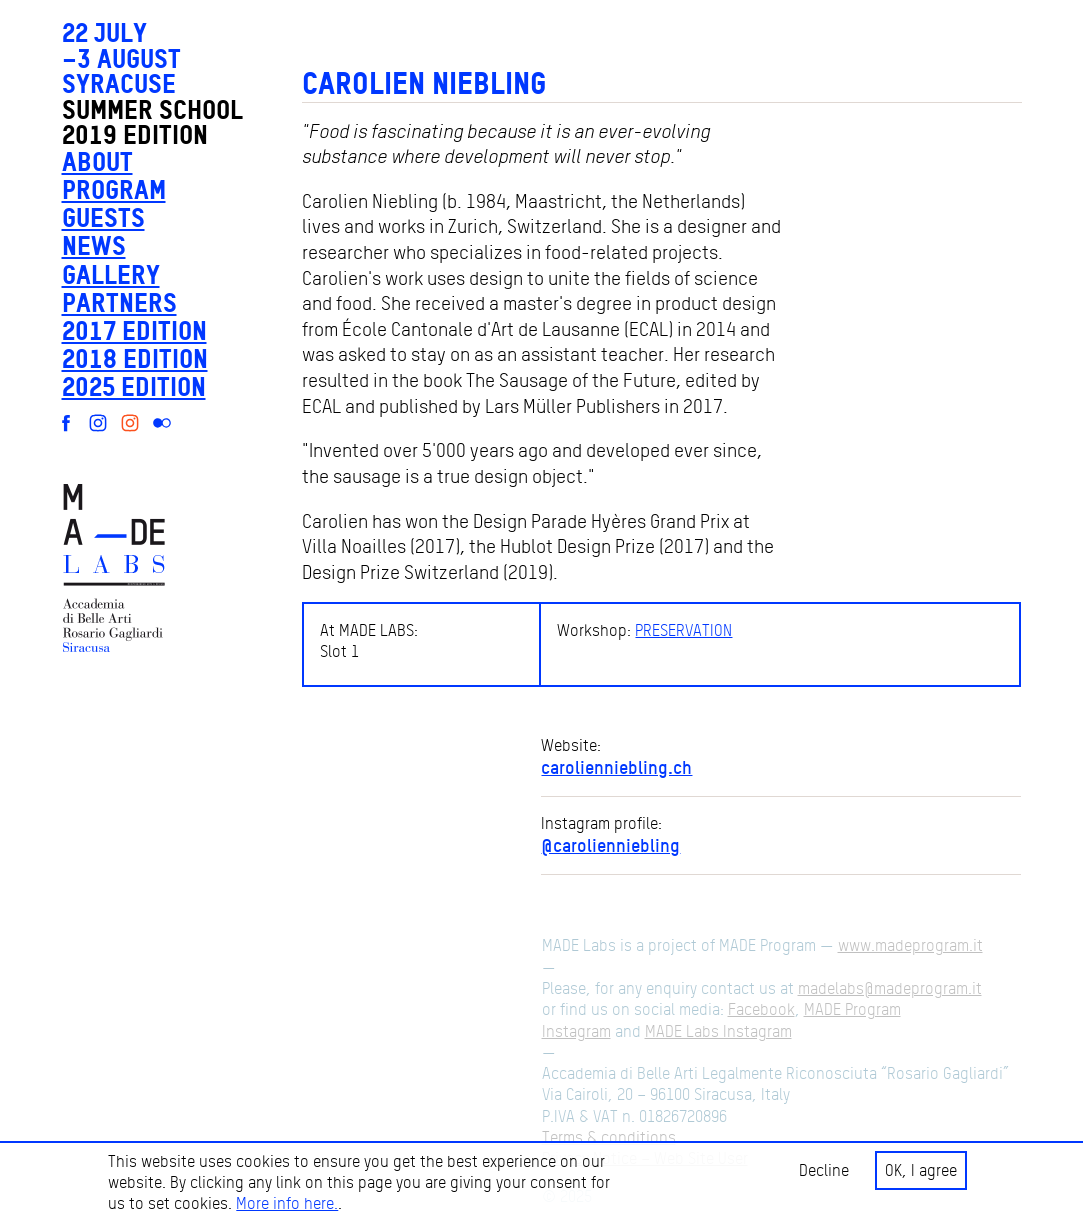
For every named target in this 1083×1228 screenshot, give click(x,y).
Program (114, 189)
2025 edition (134, 386)
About (97, 161)
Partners (119, 302)
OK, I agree (921, 1170)
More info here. (287, 1203)
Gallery (111, 274)
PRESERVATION (683, 630)
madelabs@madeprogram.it (890, 988)
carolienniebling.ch (616, 767)
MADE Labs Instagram (718, 1031)
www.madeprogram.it (910, 945)
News (94, 245)
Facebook (761, 1009)
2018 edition (135, 358)
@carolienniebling (610, 845)
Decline (824, 1170)
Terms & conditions (609, 1137)
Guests (103, 217)
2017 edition (134, 330)
